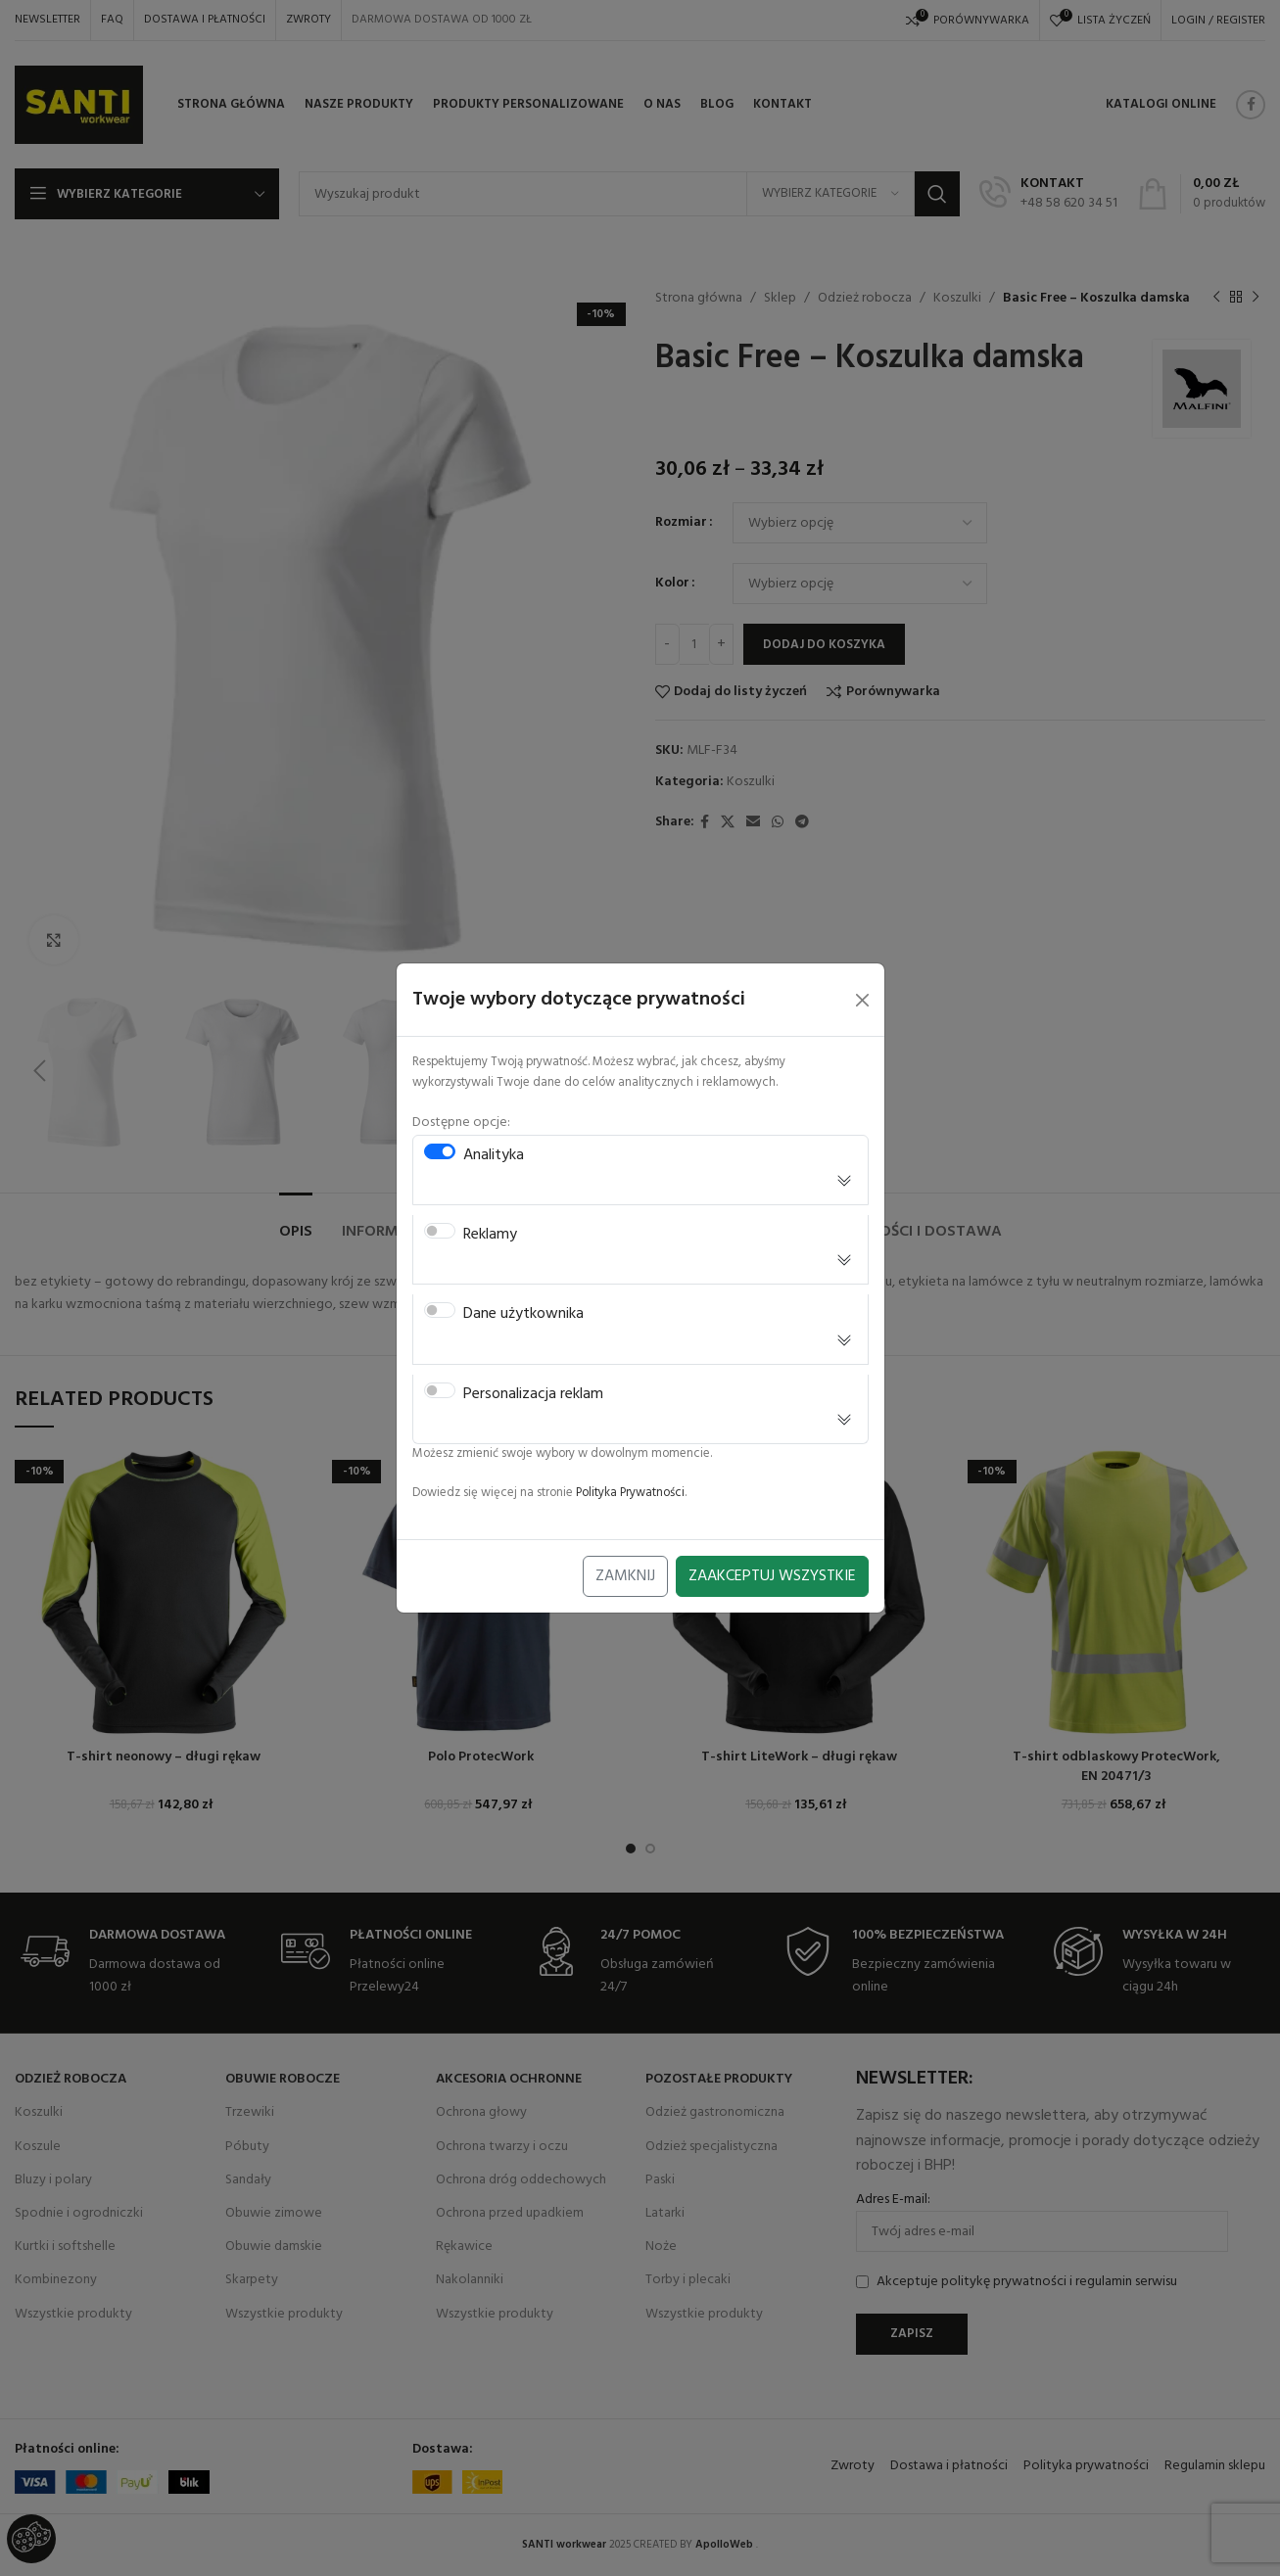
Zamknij (625, 1576)
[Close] (862, 999)
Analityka (493, 1156)
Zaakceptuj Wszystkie (772, 1576)
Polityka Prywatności (630, 1492)
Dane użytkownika (523, 1314)
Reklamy (490, 1235)
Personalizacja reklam (533, 1394)
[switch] (439, 1151)
